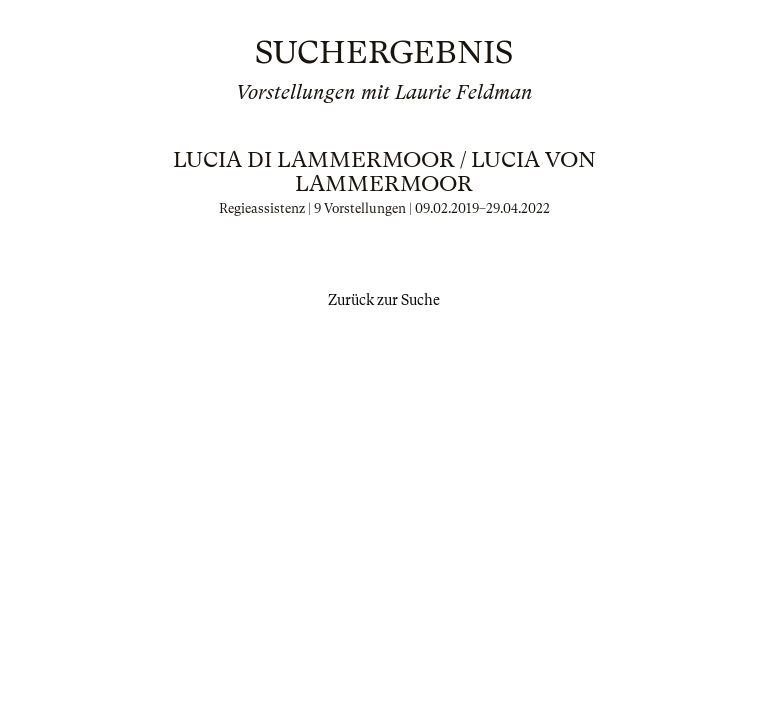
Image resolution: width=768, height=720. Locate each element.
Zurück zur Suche (384, 300)
